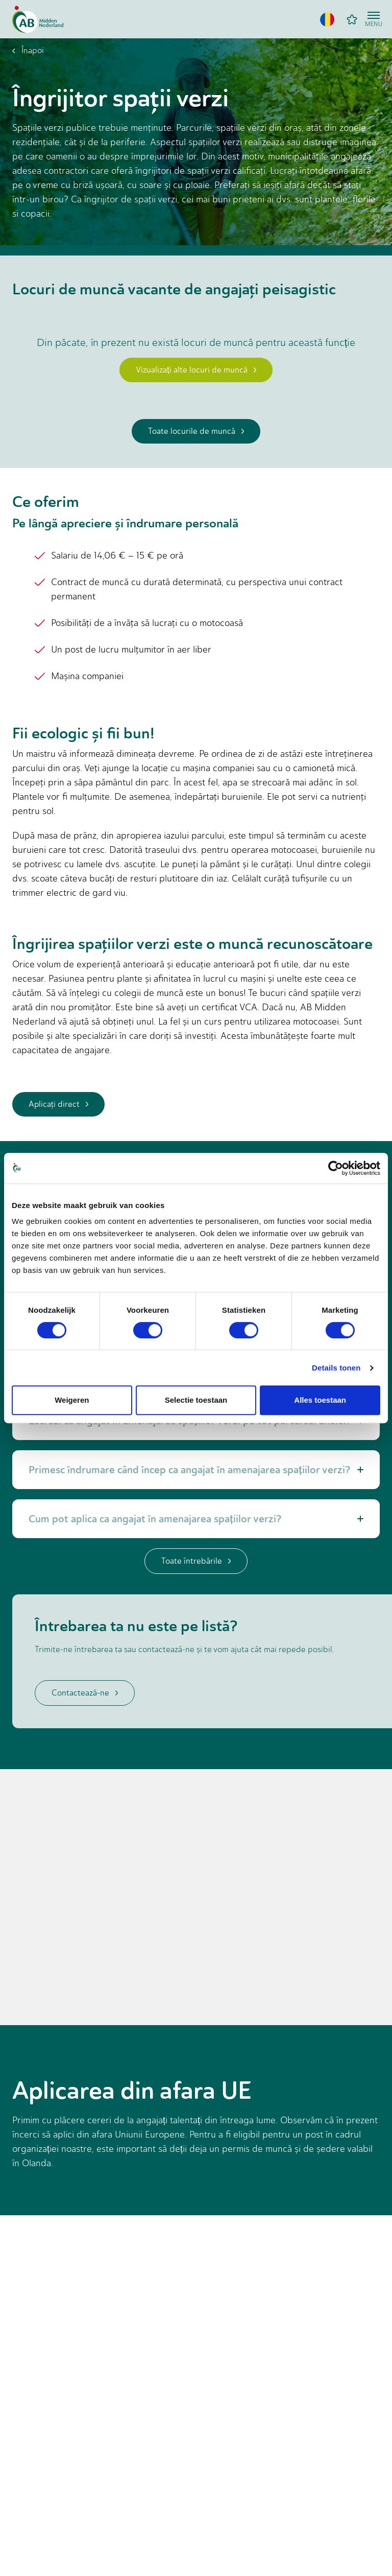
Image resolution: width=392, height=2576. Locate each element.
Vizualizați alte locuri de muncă (196, 370)
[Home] (37, 19)
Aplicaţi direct (58, 1104)
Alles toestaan (320, 1400)
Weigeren (72, 1400)
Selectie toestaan (196, 1400)
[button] (327, 19)
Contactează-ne (85, 1693)
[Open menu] (374, 19)
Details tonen (336, 1367)
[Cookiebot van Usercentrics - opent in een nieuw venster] (335, 1168)
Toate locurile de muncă (196, 431)
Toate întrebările (196, 1561)
